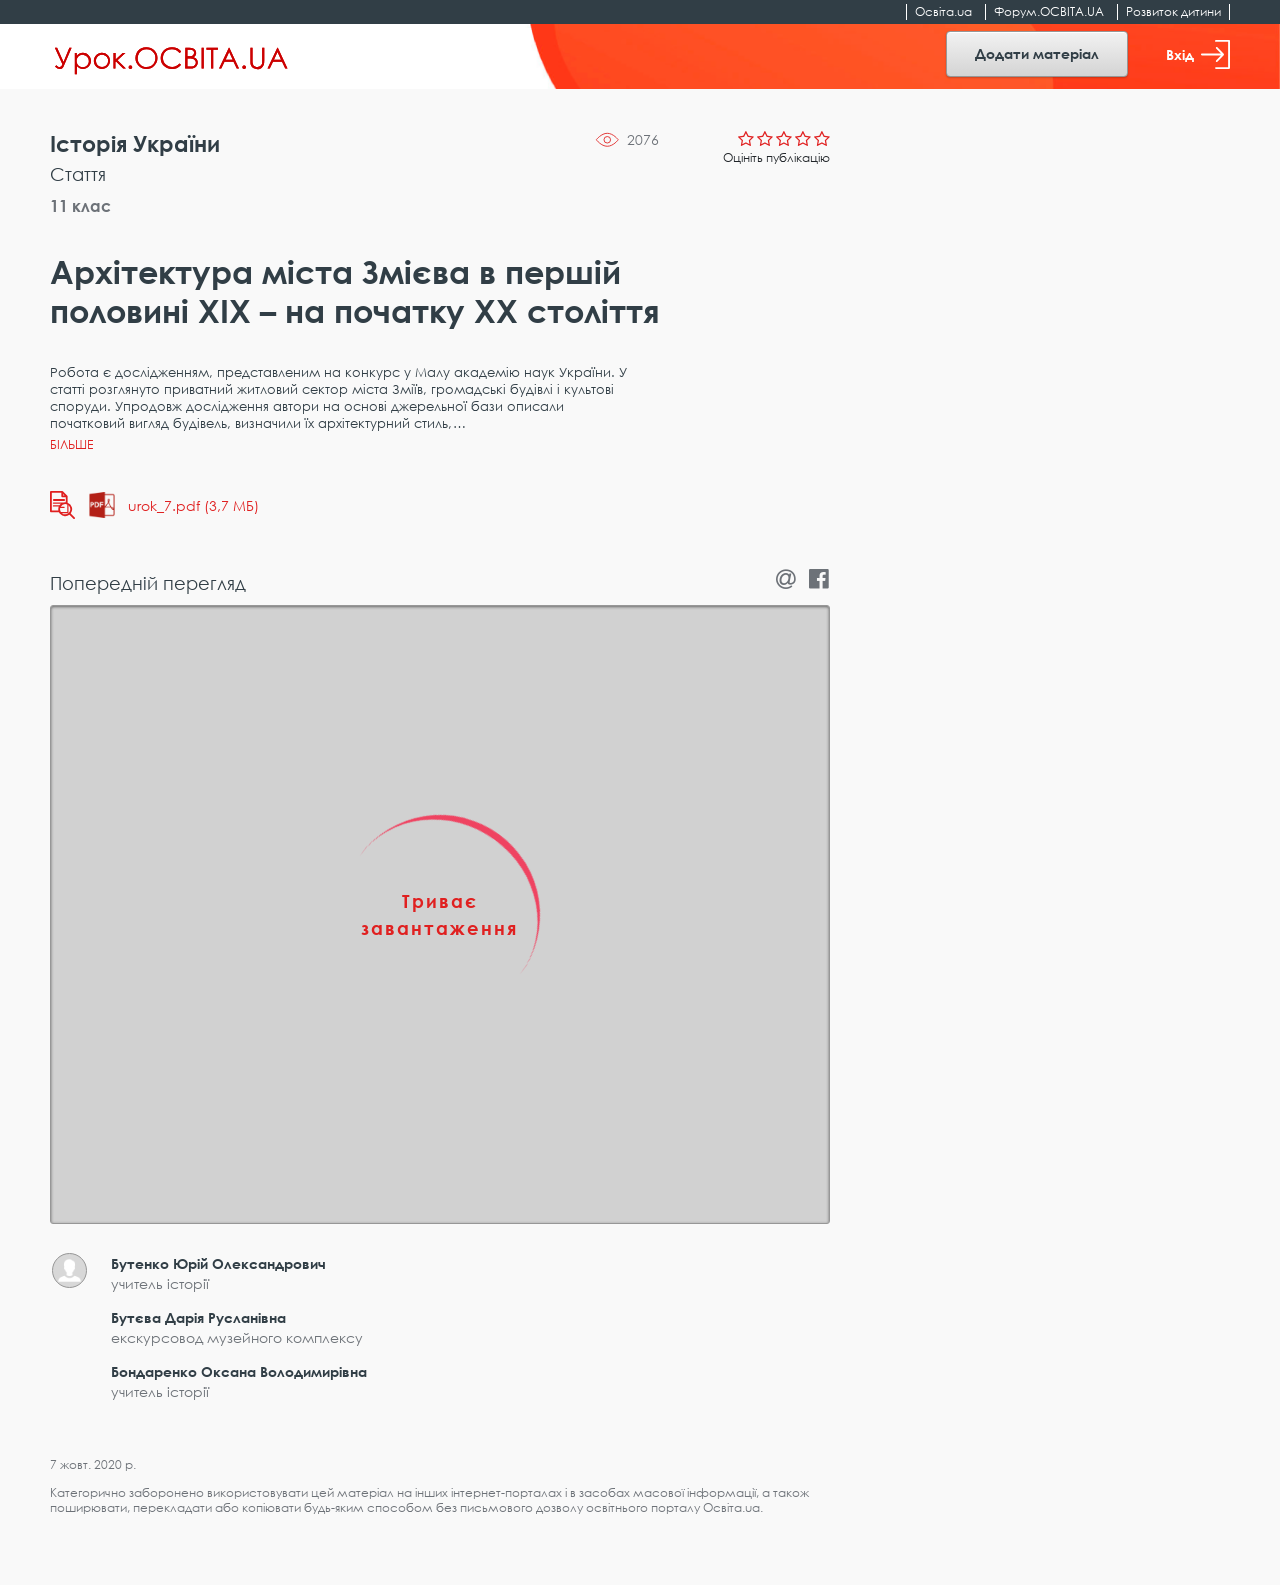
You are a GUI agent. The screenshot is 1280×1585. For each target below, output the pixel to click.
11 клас (80, 206)
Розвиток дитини (1173, 11)
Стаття (78, 174)
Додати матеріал (1037, 53)
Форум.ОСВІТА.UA (1049, 11)
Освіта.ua (943, 11)
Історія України (135, 143)
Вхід (1198, 54)
